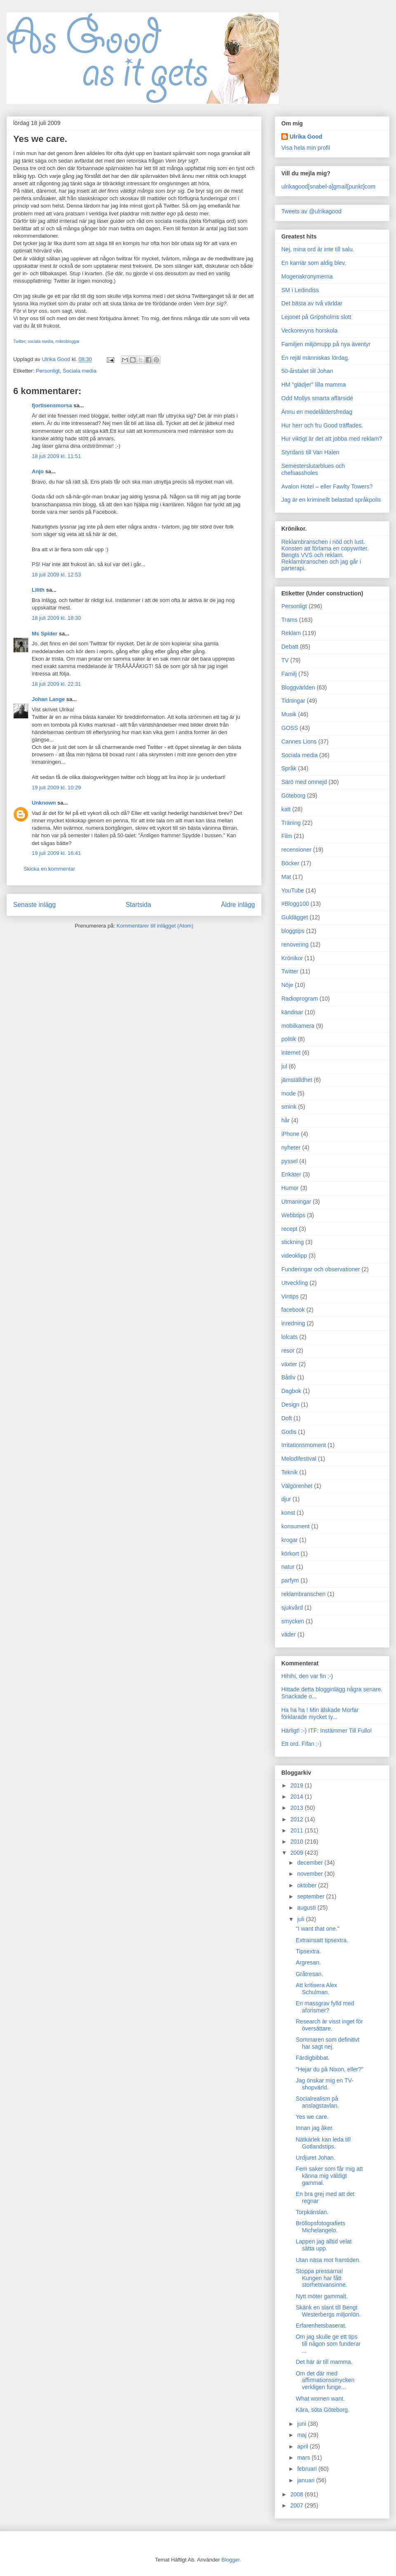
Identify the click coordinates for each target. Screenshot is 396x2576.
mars (304, 2457)
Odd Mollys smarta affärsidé (317, 398)
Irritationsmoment (303, 1445)
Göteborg (293, 795)
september (311, 1896)
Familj (289, 674)
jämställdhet (296, 1080)
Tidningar (293, 700)
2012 (297, 1819)
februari (307, 2468)
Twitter (19, 341)
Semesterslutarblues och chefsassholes (313, 469)
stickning (292, 1242)
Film (286, 836)
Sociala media (80, 371)
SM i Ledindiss (300, 290)
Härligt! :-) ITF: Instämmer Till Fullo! (326, 1730)
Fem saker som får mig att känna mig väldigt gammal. (329, 2175)
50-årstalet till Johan (307, 371)
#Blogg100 (295, 903)
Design (290, 1404)
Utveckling (294, 1283)
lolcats (289, 1337)
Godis (289, 1431)
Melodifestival (298, 1458)
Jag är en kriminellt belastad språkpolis (331, 499)
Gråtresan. (309, 1974)
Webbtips (293, 1215)
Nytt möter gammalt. (322, 2296)
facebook (293, 1309)
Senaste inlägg (34, 904)
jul (284, 1066)
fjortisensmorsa (52, 405)
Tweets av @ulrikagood (311, 211)
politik (288, 1039)
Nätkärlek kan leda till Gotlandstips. (323, 2143)
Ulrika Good (306, 136)
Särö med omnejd (304, 782)
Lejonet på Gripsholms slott (316, 317)
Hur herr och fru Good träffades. (322, 425)
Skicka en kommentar (49, 869)
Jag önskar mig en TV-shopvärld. (325, 2084)
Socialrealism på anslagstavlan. (317, 2102)
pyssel (289, 1161)
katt (286, 809)
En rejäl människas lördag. (315, 357)
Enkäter (291, 1174)
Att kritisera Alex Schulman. (316, 1988)
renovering (295, 944)
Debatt (289, 646)
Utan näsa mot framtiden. (328, 2260)
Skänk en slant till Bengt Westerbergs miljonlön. (328, 2311)
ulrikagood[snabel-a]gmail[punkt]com (328, 186)
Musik (289, 714)
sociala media (40, 341)
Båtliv (288, 1377)
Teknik (289, 1472)
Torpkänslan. (312, 2212)
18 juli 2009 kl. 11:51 (56, 456)
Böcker (290, 863)
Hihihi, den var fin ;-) (307, 1676)
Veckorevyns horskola (309, 330)
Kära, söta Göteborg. (322, 2409)
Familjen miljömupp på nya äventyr (325, 344)
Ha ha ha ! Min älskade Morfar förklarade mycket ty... (320, 1713)
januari (306, 2480)
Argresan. (308, 1962)
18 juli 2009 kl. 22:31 (56, 684)
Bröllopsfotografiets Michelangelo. (320, 2227)
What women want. (320, 2398)
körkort (290, 1553)
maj (302, 2435)
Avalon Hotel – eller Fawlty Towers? (326, 486)
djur (286, 1499)
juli (301, 1919)
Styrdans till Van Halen (310, 452)
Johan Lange (48, 699)
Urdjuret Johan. (315, 2157)
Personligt (48, 371)
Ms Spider (44, 633)
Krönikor (292, 958)
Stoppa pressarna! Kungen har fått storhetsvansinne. (321, 2278)
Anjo (38, 471)
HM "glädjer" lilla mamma (313, 384)
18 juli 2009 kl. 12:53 (56, 574)
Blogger (231, 2560)
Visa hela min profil (305, 147)
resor (288, 1350)
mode (288, 1093)
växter (289, 1364)
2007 (297, 2505)
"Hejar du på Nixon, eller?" (329, 2069)
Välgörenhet (297, 1486)
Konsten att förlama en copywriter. (325, 548)
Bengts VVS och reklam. (312, 555)
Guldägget (294, 917)
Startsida (138, 904)
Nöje (287, 985)
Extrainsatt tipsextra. (322, 1940)
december (310, 1862)
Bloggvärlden (298, 687)
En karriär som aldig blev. (313, 263)
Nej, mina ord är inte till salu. (317, 249)
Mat (286, 877)
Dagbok (291, 1391)
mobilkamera (297, 1025)
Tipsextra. (308, 1951)
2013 (297, 1807)
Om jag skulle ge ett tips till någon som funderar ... (328, 2343)
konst (288, 1512)
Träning (291, 822)
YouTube (292, 890)
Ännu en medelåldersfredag (316, 411)
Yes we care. (312, 2116)
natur (288, 1566)
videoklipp (294, 1255)
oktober (307, 1885)
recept (289, 1228)
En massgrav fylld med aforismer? (325, 2007)
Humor (290, 1188)
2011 (297, 1830)
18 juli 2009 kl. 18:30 (56, 618)
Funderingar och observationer (320, 1269)
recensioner (296, 849)
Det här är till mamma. (324, 2362)
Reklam (291, 633)
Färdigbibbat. (313, 2057)
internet (291, 1052)
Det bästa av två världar (311, 303)
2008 (297, 2494)
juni (302, 2423)
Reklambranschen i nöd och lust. (323, 541)
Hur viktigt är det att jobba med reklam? (331, 438)
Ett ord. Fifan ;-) (301, 1743)
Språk (289, 768)
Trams (289, 619)
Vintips (290, 1296)
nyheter (291, 1147)
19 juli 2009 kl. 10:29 (56, 787)
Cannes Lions (299, 741)
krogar (289, 1540)
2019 (297, 1785)
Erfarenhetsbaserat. (321, 2325)
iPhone (290, 1134)
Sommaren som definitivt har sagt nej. (327, 2043)
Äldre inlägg (238, 904)
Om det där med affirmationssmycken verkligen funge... (325, 2380)
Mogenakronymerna (307, 276)
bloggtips (292, 931)
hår (285, 1120)
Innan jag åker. (315, 2128)
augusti (307, 1907)
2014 (297, 1796)
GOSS (289, 728)
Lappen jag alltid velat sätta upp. (323, 2245)
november (310, 1873)
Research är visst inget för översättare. (329, 2025)
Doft (286, 1418)
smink (289, 1106)
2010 (297, 1841)
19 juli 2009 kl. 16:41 (56, 853)
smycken (292, 1621)
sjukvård (292, 1607)
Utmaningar (296, 1201)
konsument (295, 1526)
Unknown (44, 803)
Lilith (38, 590)
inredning (293, 1323)
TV (285, 660)
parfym (290, 1580)
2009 (297, 1852)
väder (288, 1634)
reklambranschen (303, 1594)
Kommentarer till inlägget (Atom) (154, 926)
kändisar (292, 1012)
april (303, 2446)
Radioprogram (299, 998)
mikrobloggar (67, 341)
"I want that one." (317, 1928)
